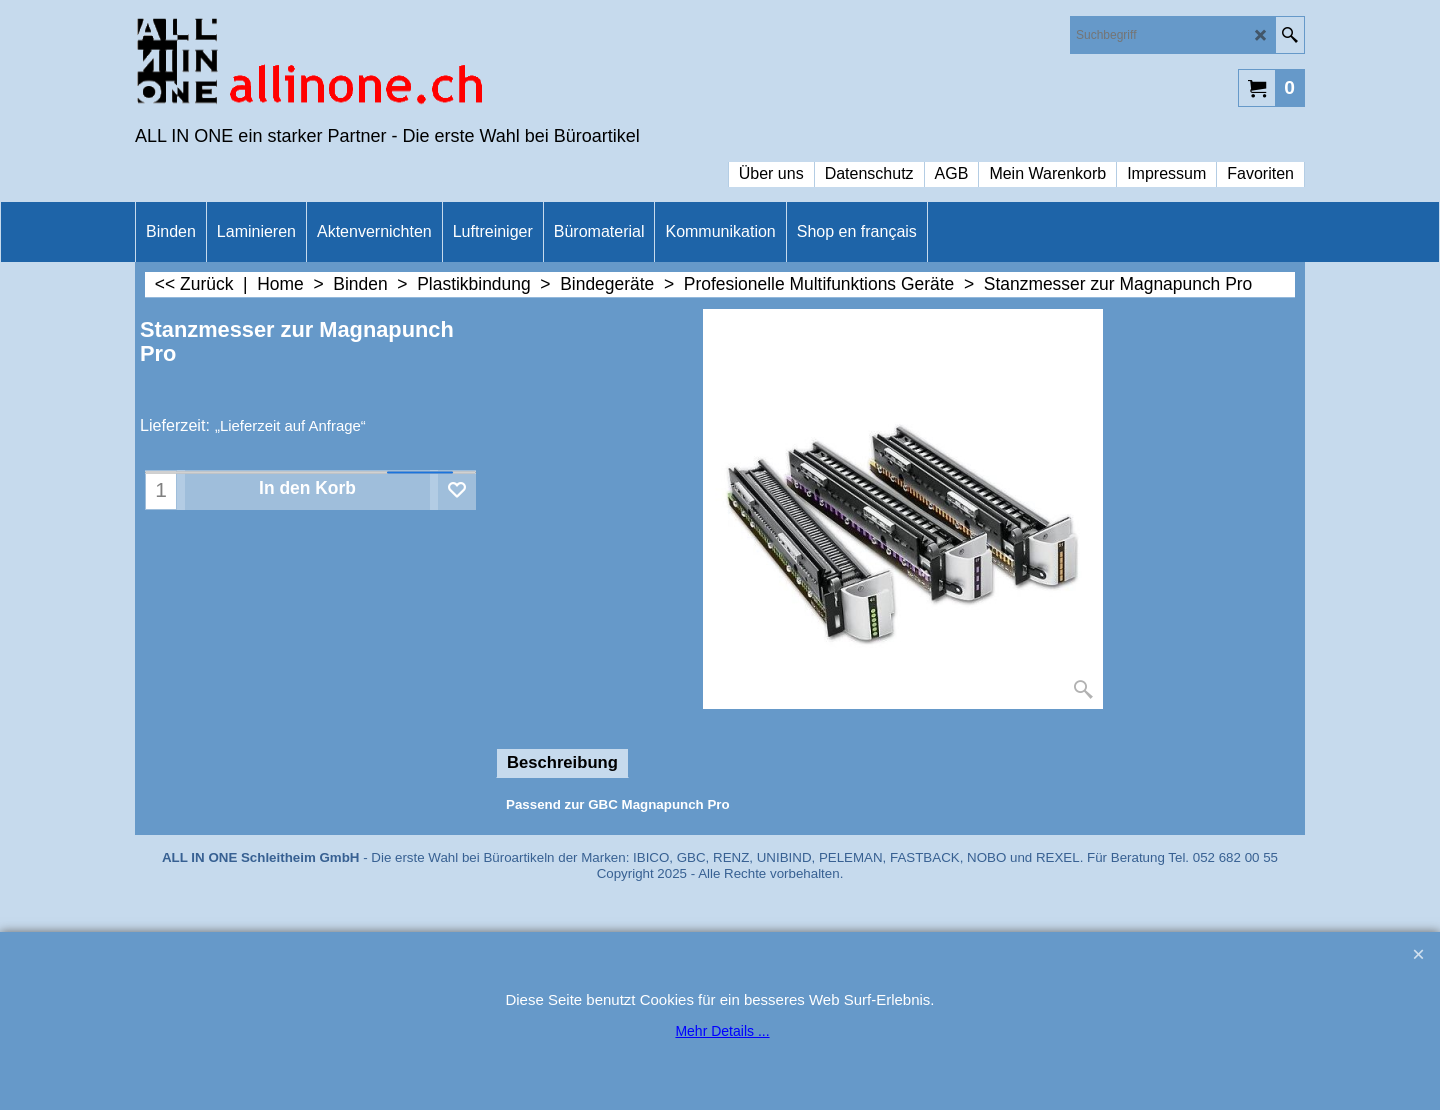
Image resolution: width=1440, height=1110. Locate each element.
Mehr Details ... (722, 1031)
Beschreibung (562, 762)
